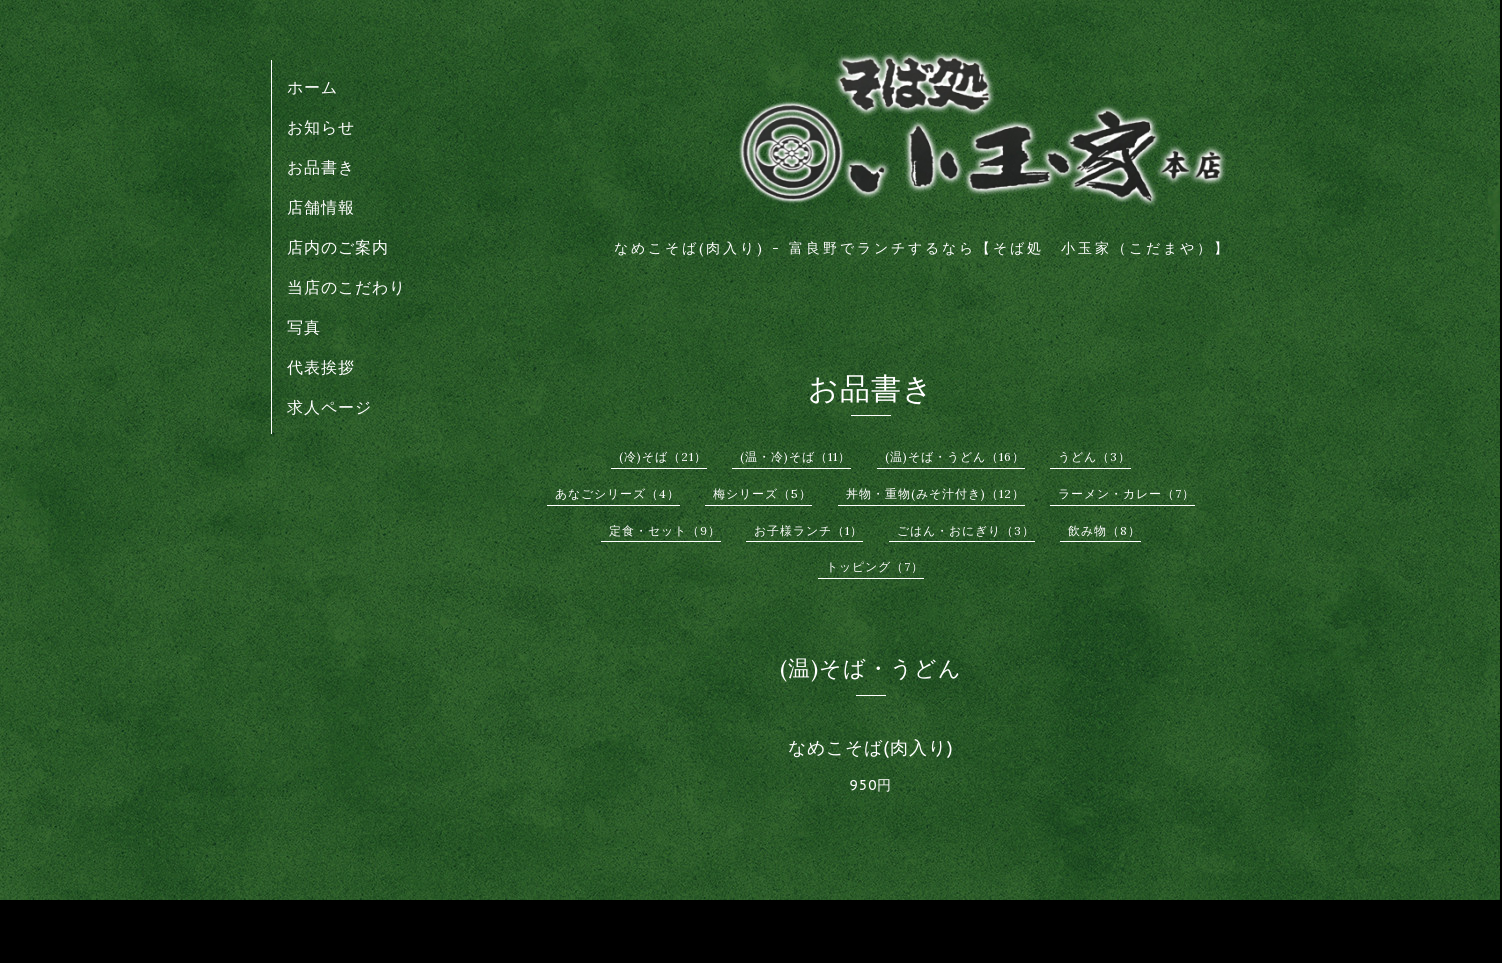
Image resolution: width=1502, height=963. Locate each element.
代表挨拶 (321, 367)
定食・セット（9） (665, 530)
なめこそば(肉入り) (870, 747)
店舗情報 (321, 207)
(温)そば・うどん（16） (955, 456)
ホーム (312, 87)
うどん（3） (1094, 456)
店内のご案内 (338, 247)
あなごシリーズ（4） (617, 493)
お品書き (321, 167)
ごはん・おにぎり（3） (966, 530)
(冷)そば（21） (663, 456)
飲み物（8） (1104, 530)
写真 (304, 327)
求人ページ (329, 407)
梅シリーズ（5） (762, 493)
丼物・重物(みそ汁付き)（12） (935, 493)
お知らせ (321, 127)
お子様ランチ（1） (808, 530)
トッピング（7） (875, 566)
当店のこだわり (346, 287)
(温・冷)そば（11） (795, 456)
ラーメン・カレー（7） (1126, 493)
